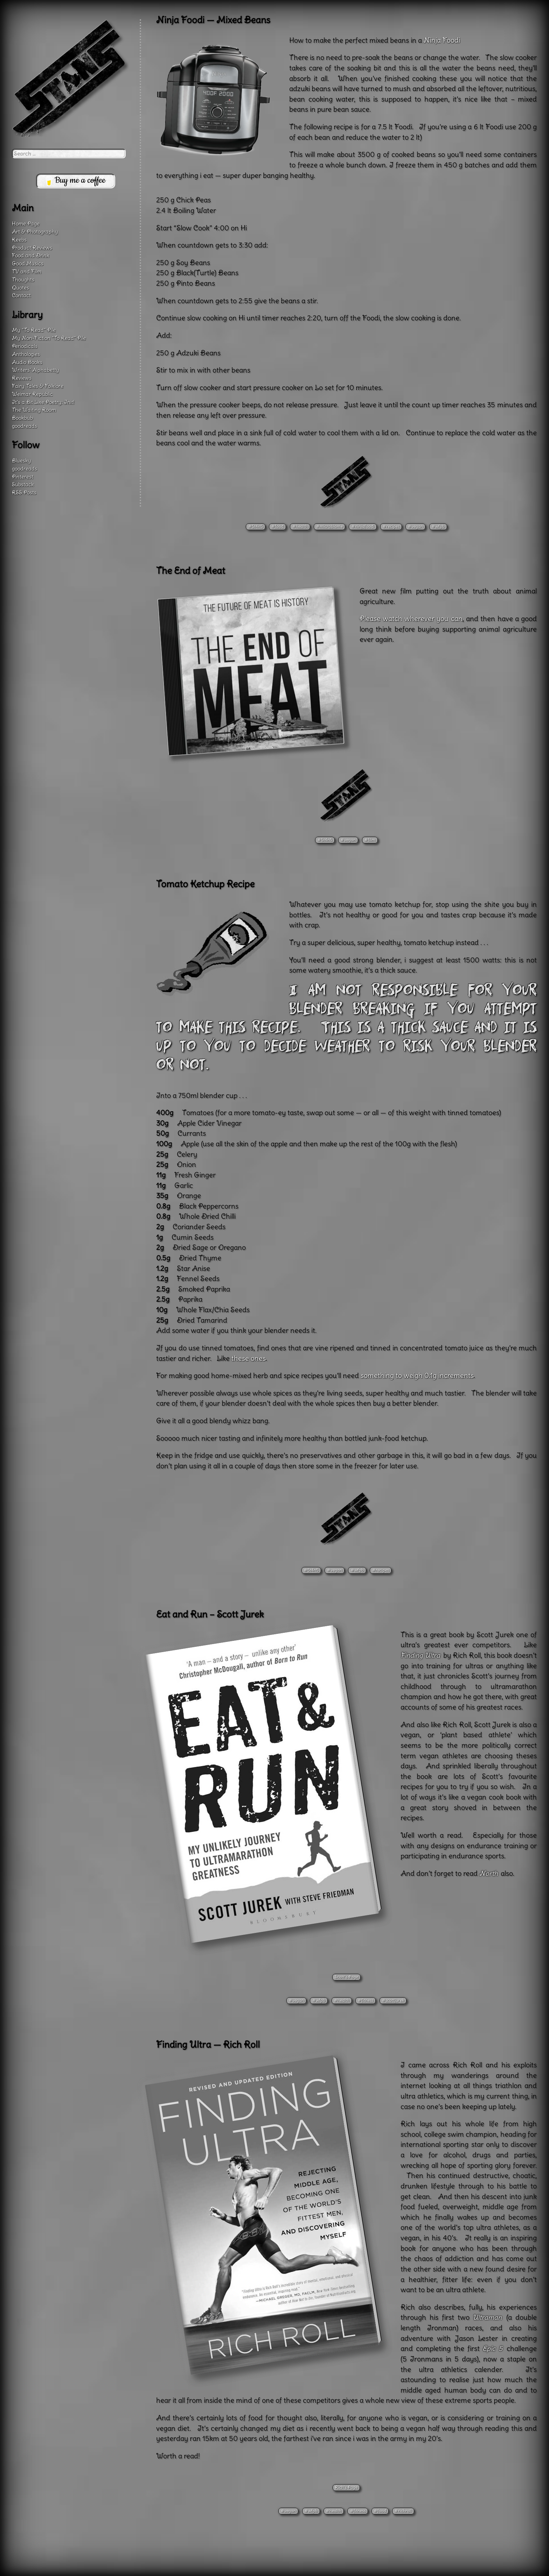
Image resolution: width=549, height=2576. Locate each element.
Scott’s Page (346, 1976)
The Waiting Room (34, 409)
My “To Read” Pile (34, 330)
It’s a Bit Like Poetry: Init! (43, 402)
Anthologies (26, 354)
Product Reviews (32, 247)
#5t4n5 (255, 526)
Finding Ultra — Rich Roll (208, 2044)
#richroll (403, 2510)
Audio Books (27, 362)
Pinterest (22, 476)
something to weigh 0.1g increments (417, 1375)
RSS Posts (24, 492)
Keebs (19, 239)
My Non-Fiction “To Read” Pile (49, 338)
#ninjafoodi (363, 526)
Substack (23, 484)
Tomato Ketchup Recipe (205, 884)
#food (277, 526)
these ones (248, 1358)
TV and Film (26, 271)
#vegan (415, 526)
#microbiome (329, 526)
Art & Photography (35, 231)
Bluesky (21, 460)
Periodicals (24, 346)
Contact (21, 295)
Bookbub (22, 418)
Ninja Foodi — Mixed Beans (213, 20)
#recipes (391, 526)
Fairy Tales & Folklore (37, 386)
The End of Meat (190, 570)
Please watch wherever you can (411, 618)
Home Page (26, 223)
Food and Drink (30, 255)
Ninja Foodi (442, 40)
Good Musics (27, 263)
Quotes (20, 287)
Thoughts (23, 279)
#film (369, 839)
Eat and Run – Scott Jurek (210, 1614)
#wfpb (438, 526)
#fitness (365, 2000)
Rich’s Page (346, 2487)
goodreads (24, 426)
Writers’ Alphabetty (35, 370)
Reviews (22, 378)
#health (300, 526)
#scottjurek (393, 2000)
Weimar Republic (32, 394)
